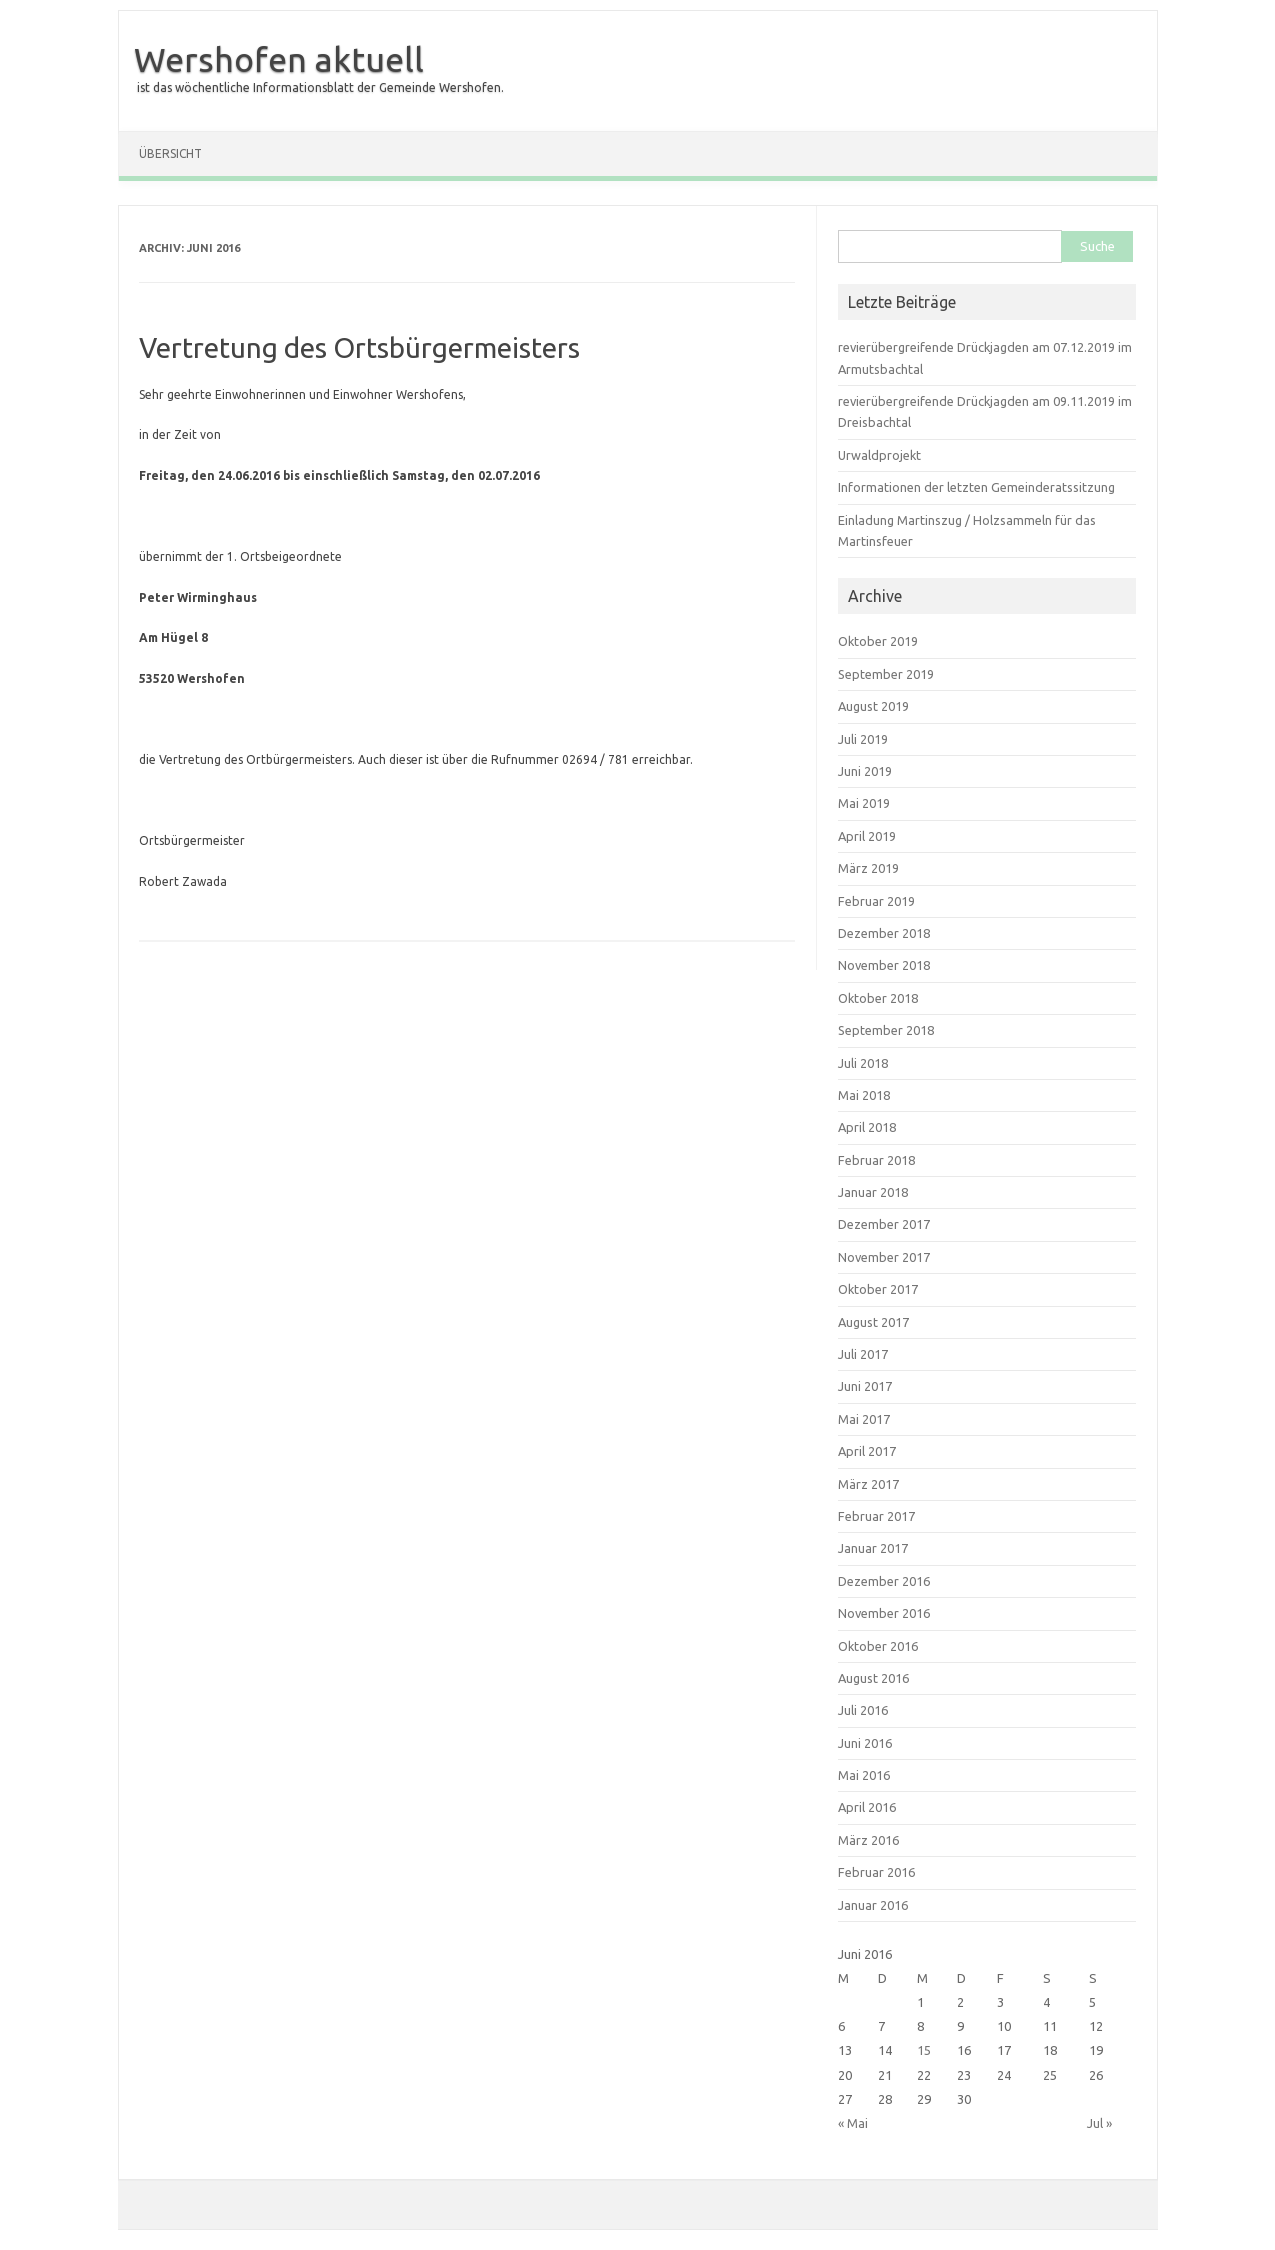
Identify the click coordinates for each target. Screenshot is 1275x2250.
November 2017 (884, 1257)
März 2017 (868, 1484)
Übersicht (170, 153)
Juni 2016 (865, 1743)
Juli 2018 (863, 1063)
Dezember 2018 (884, 933)
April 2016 (867, 1807)
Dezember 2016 (884, 1581)
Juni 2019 (865, 771)
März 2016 (868, 1840)
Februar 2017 (876, 1516)
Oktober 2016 (878, 1646)
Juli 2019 (863, 739)
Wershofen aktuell (279, 59)
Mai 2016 (864, 1775)
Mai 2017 (864, 1419)
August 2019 (873, 706)
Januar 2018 (873, 1192)
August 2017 (873, 1322)
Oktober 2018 (878, 998)
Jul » (1099, 2123)
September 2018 (886, 1030)
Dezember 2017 (884, 1224)
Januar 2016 (873, 1905)
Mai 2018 (864, 1095)
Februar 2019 (876, 901)
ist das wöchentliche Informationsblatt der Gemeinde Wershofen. (320, 87)
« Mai (853, 2123)
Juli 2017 (863, 1354)
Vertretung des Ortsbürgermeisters (359, 347)
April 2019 (867, 836)
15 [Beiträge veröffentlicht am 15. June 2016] (924, 2050)
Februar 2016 (876, 1872)
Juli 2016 (863, 1710)
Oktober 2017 (878, 1289)
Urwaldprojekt (879, 455)
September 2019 (886, 674)
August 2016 (873, 1678)
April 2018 (867, 1127)
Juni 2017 (865, 1386)
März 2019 (868, 868)
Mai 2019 (864, 803)
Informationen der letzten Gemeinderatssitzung (976, 487)
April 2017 (867, 1451)
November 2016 (884, 1613)
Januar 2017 (873, 1548)
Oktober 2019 (878, 641)
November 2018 (884, 965)
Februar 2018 (876, 1160)
